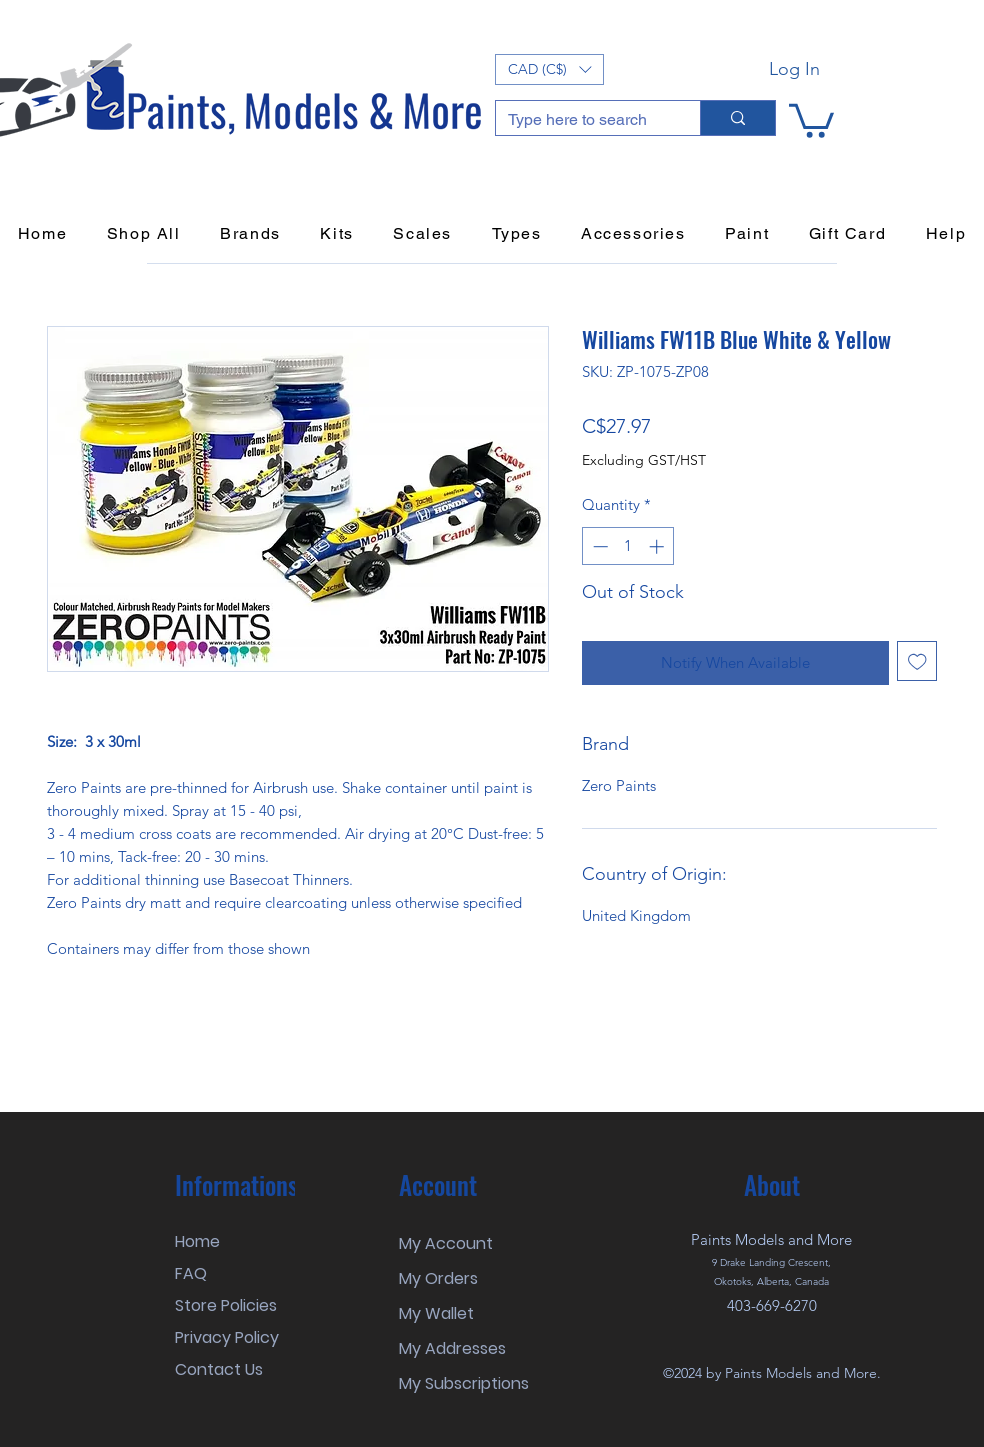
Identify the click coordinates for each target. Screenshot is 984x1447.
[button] (549, 69)
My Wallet (436, 1313)
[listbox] (549, 69)
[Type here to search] (583, 120)
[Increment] (658, 546)
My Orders (438, 1278)
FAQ (191, 1273)
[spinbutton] (628, 546)
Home (197, 1241)
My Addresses (452, 1348)
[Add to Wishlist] (917, 661)
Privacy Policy (227, 1337)
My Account (446, 1243)
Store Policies (226, 1305)
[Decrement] (598, 546)
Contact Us (219, 1369)
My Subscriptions (464, 1383)
